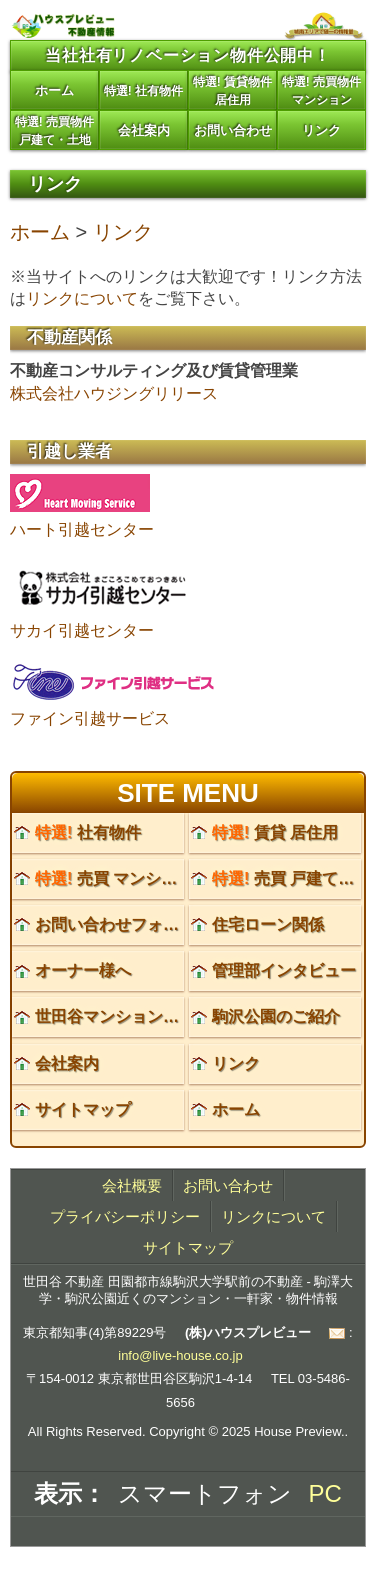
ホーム (54, 90)
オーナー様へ (83, 970)
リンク (321, 130)
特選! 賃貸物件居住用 (232, 91)
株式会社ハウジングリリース (114, 393)
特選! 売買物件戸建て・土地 (54, 131)
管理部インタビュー (284, 970)
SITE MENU (188, 793)
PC (325, 1493)
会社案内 (144, 130)
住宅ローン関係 (268, 924)
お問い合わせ (233, 130)
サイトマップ (83, 1109)
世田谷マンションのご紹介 (131, 1016)
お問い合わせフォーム (115, 924)
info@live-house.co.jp (180, 1355)
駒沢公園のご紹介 (276, 1016)
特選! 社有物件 (143, 91)
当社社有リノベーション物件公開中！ (188, 55)
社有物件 (88, 832)
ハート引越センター (82, 529)
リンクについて (82, 298)
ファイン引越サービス (90, 718)
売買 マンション (114, 878)
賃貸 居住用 (275, 832)
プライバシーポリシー (125, 1216)
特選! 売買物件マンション (321, 91)
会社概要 (132, 1185)
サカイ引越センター (82, 630)
